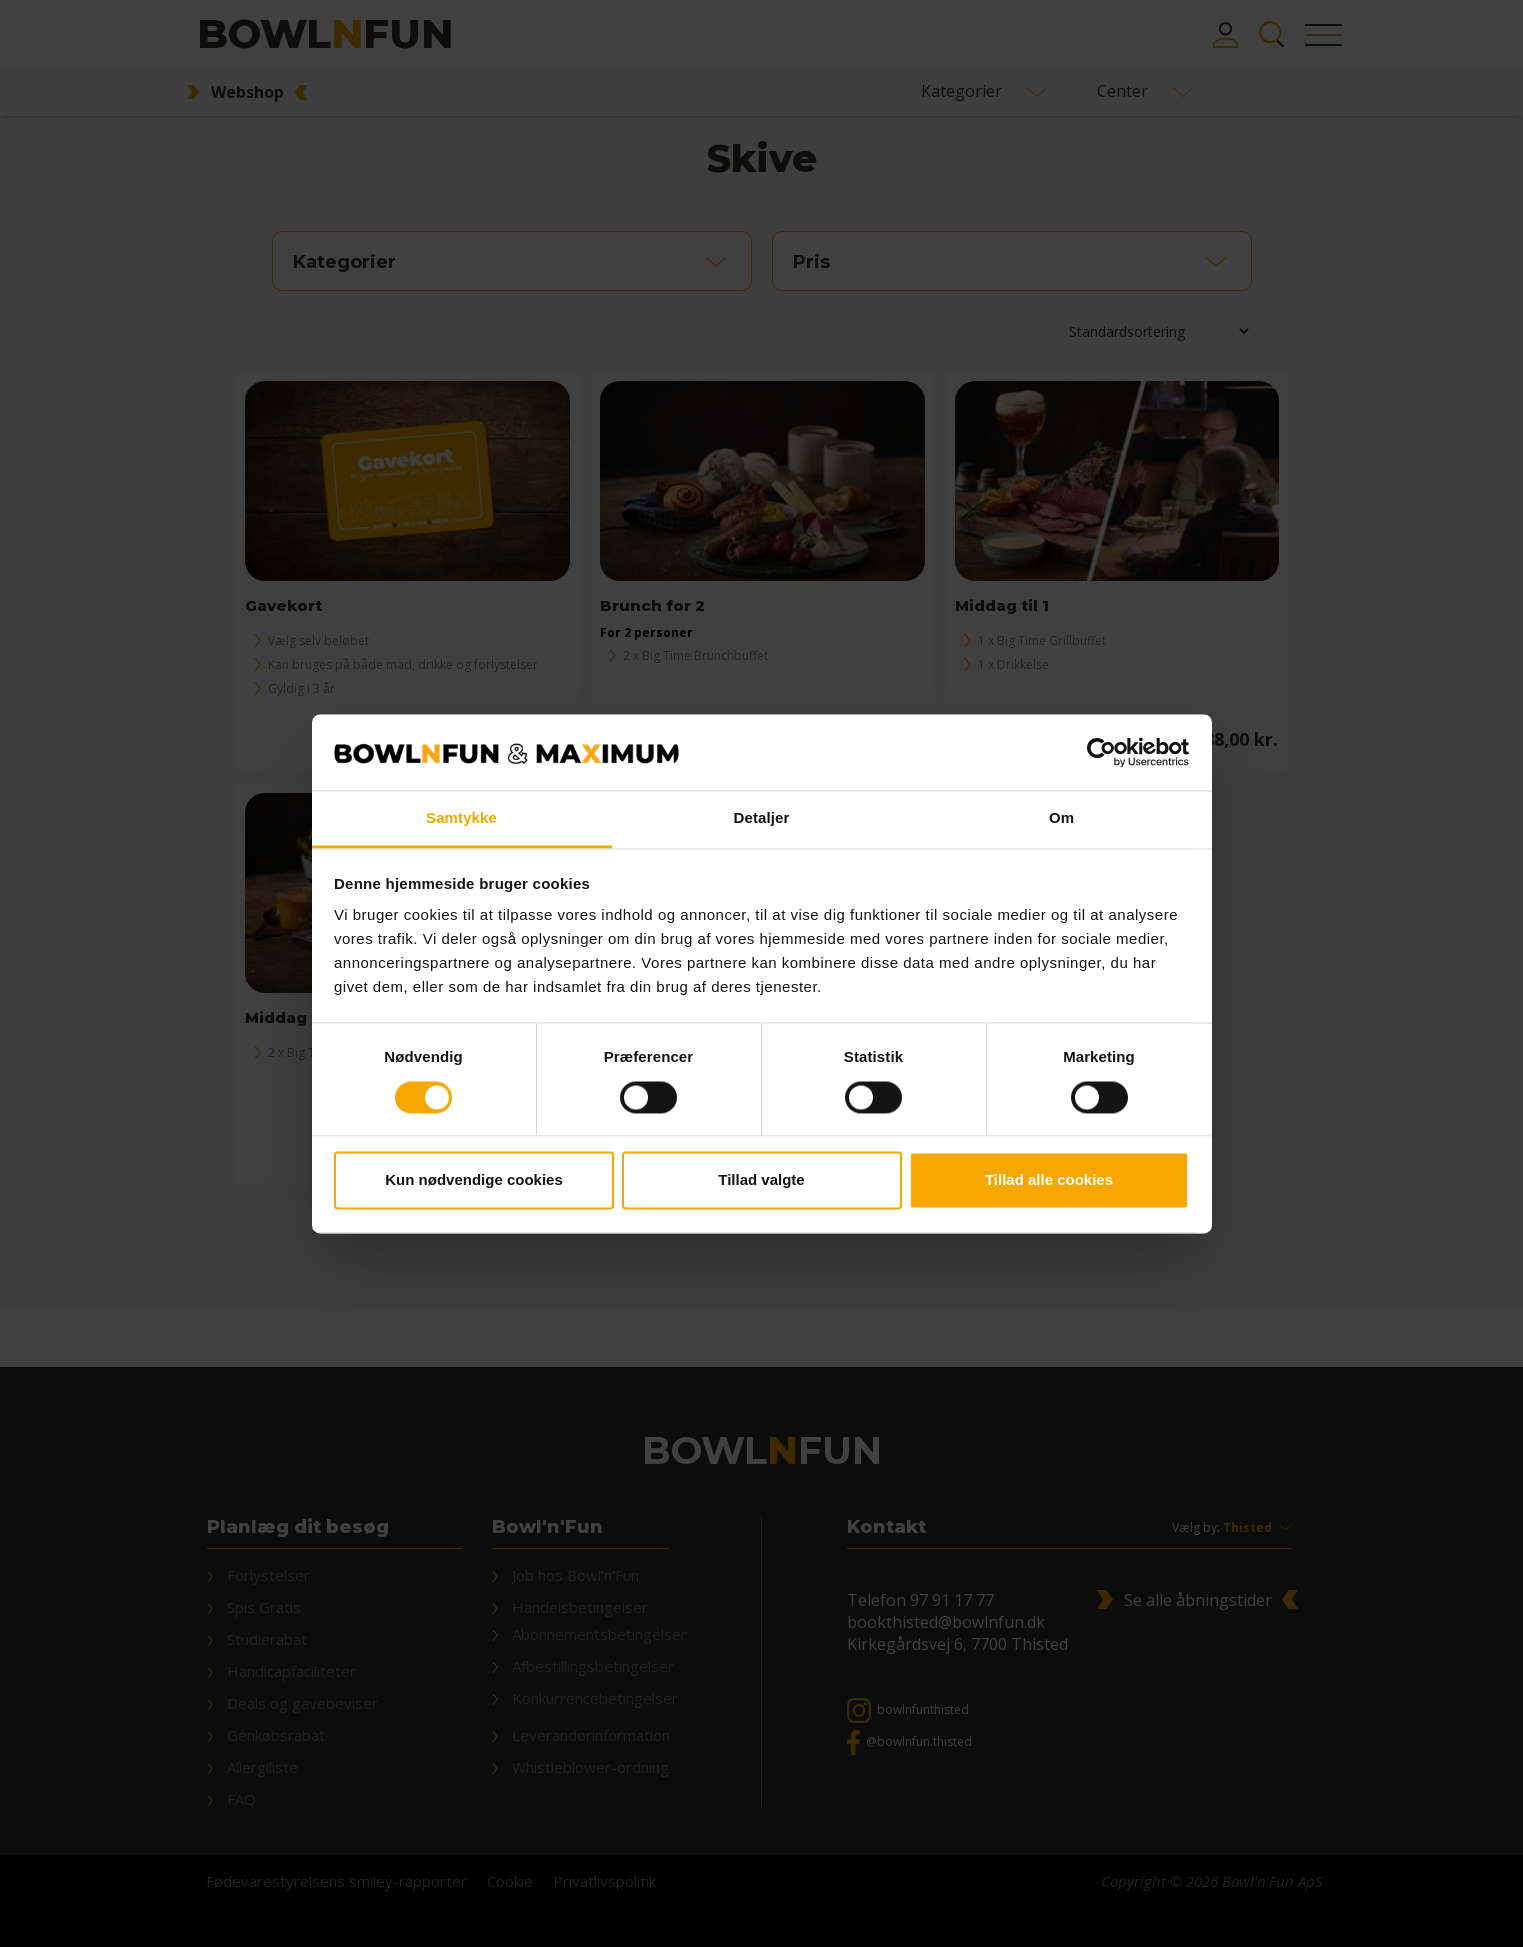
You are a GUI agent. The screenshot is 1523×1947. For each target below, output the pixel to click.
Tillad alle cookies (1049, 1180)
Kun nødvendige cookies (474, 1180)
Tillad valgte (761, 1180)
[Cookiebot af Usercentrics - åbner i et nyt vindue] (1101, 752)
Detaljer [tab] (762, 818)
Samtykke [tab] (461, 818)
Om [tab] (1061, 818)
